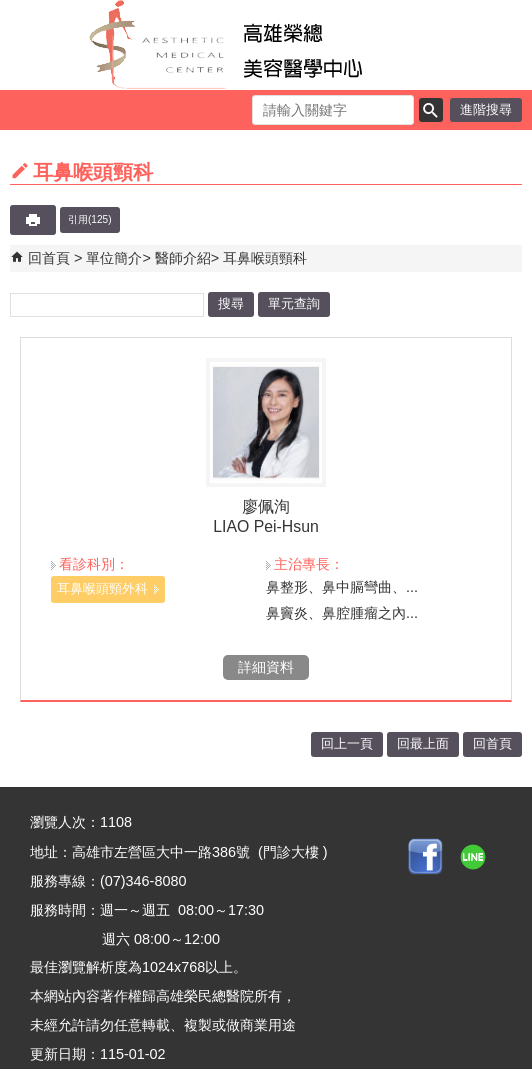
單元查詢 (294, 303)
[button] (431, 110)
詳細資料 (266, 667)
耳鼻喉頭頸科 (265, 258)
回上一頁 (347, 743)
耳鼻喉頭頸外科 (102, 588)
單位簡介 (114, 258)
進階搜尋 (486, 109)
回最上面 (423, 743)
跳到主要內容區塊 (10, 10)
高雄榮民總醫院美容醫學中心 (266, 45)
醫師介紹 (183, 258)
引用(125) (90, 219)
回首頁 (49, 258)
